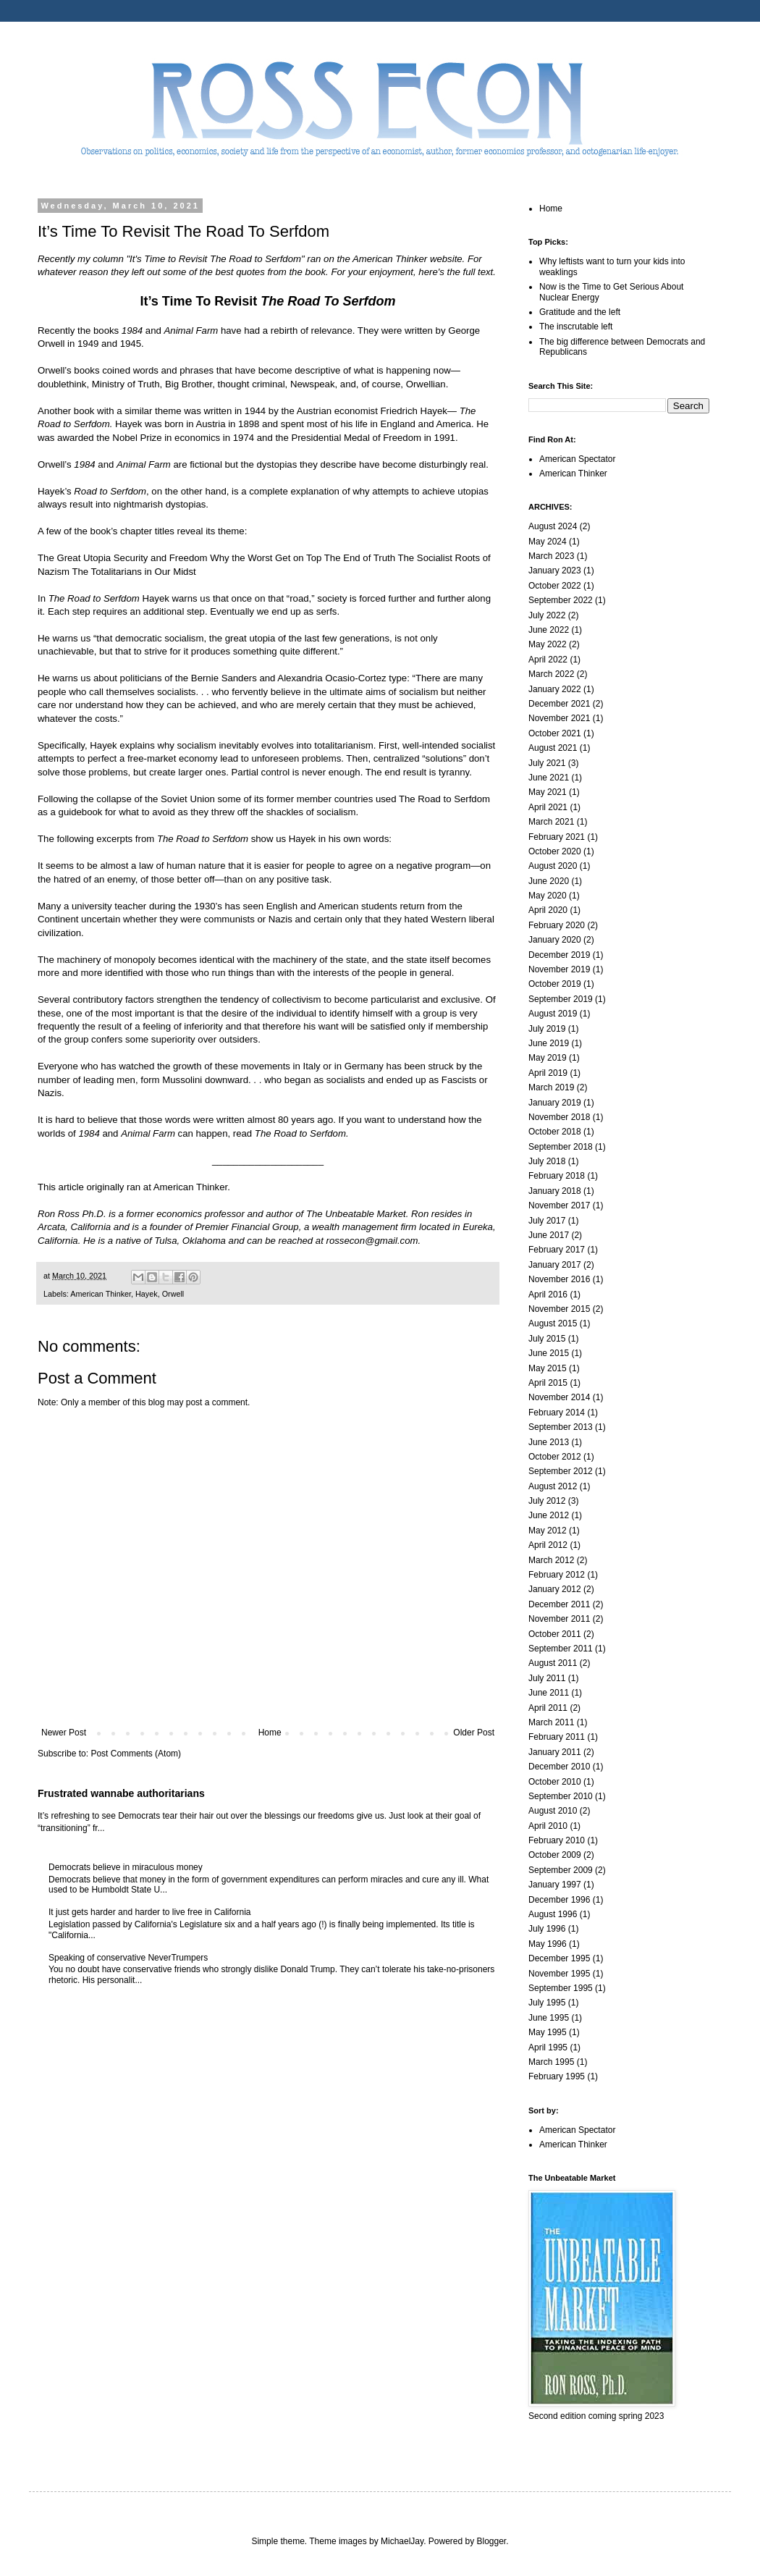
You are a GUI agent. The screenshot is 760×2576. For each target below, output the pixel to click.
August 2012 (552, 1486)
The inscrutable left (575, 326)
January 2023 (554, 570)
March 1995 (551, 2062)
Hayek (146, 1293)
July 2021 (546, 763)
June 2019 (548, 1043)
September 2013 (560, 1427)
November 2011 (559, 1619)
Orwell (173, 1293)
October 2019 (554, 984)
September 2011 (560, 1648)
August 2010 (552, 1811)
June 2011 (548, 1693)
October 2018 (554, 1132)
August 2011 (552, 1663)
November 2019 (559, 969)
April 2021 (547, 807)
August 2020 (552, 866)
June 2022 (548, 630)
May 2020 (547, 896)
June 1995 (548, 2018)
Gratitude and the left (579, 312)
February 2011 (556, 1737)
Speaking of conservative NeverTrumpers (128, 1958)
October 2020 (554, 851)
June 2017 (548, 1235)
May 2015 (547, 1368)
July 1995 (546, 2003)
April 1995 (547, 2047)
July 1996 (546, 1929)
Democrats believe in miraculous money (125, 1867)
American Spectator (577, 459)
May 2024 (547, 541)
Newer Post (63, 1732)
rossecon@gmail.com (372, 1240)
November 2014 (559, 1397)
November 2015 (559, 1309)
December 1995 (559, 1958)
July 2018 (546, 1161)
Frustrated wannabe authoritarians (121, 1793)
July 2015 (546, 1339)
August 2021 (552, 748)
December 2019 (559, 955)
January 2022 (554, 689)
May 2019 (547, 1058)
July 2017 (546, 1221)
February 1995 (556, 2076)
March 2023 (551, 556)
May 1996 (547, 1944)
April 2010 (547, 1826)
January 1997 (554, 1885)
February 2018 (556, 1176)
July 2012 (546, 1501)
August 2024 (552, 526)
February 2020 (556, 925)
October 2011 (554, 1634)
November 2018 (559, 1117)
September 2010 (560, 1796)
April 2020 (547, 910)
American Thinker (100, 1293)
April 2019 (547, 1073)
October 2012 (554, 1457)
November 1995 (559, 1974)
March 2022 (551, 674)
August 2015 (552, 1323)
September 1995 (560, 1988)
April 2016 (547, 1294)
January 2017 (554, 1265)
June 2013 (548, 1442)
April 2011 (547, 1708)
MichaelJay (402, 2541)
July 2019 (546, 1029)
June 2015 (548, 1353)
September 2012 (560, 1471)
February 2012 (556, 1575)
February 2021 (556, 837)
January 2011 (554, 1752)
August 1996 (552, 1914)
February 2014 (556, 1412)
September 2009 (560, 1870)
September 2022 (560, 600)
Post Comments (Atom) (135, 1753)
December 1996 (559, 1900)
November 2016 (559, 1279)
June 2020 (548, 881)
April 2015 (547, 1383)
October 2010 (554, 1782)
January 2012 (554, 1589)
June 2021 (548, 778)
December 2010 (559, 1766)
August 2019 (552, 1014)
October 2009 (554, 1855)
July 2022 (546, 615)
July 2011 (546, 1678)
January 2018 (554, 1191)
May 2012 (547, 1530)
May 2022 (547, 644)
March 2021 (551, 822)
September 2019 (560, 999)
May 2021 (547, 792)
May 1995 (547, 2032)
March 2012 (551, 1560)
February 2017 (556, 1250)
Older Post (473, 1732)
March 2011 (551, 1722)
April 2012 (547, 1545)
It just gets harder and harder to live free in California (149, 1912)
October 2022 (554, 586)
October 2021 (554, 733)
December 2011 (559, 1604)
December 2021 (559, 704)
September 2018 (560, 1147)
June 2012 (548, 1515)
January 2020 (554, 940)
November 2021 (559, 718)
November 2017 (559, 1205)
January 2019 (554, 1103)
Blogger (492, 2541)
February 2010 (556, 1840)
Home (270, 1732)
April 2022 (547, 659)
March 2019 (551, 1087)
